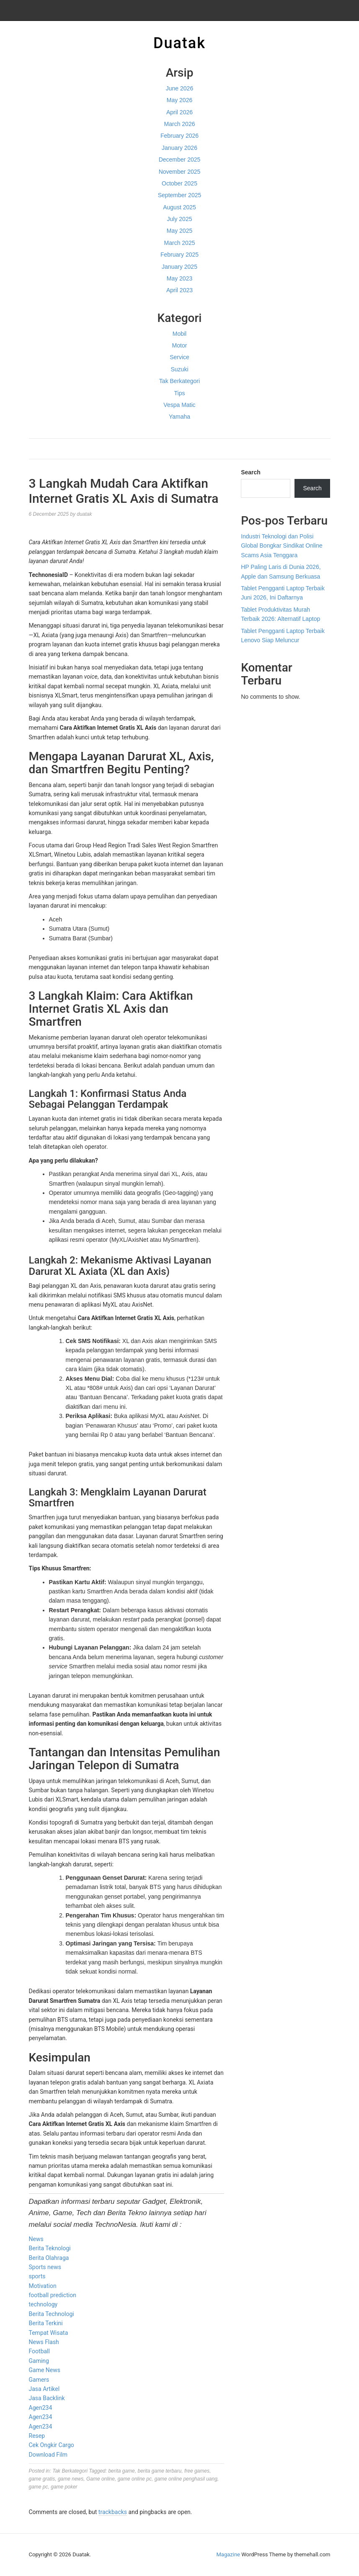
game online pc (135, 2479)
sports (37, 2276)
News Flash (44, 2342)
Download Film (48, 2454)
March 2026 (179, 124)
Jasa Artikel (44, 2389)
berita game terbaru (159, 2471)
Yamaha (179, 416)
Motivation (43, 2286)
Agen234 (40, 2407)
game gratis (42, 2479)
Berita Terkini (46, 2323)
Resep (37, 2435)
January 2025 (179, 266)
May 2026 (179, 100)
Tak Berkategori (179, 381)
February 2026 (179, 135)
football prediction (52, 2295)
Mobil (179, 333)
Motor (179, 345)
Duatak (179, 43)
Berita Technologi (51, 2314)
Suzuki (179, 369)
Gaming (39, 2360)
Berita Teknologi (50, 2248)
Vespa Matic (179, 404)
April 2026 (179, 112)
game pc (38, 2487)
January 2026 (179, 147)
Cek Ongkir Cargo (51, 2445)
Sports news (45, 2267)
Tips (179, 393)
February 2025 (179, 254)
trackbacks (112, 2512)
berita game (121, 2471)
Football (39, 2351)
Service (179, 357)
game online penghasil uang (186, 2479)
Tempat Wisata (48, 2332)
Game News (44, 2370)
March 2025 (179, 242)
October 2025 (179, 183)
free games (196, 2471)
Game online (100, 2479)
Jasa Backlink (47, 2398)
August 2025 (179, 207)
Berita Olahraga (49, 2257)
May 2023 (179, 278)
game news (70, 2479)
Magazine (228, 2554)
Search (251, 472)
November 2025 (180, 171)
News (36, 2239)
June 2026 (179, 88)
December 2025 (180, 159)
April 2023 (179, 290)
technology (43, 2304)
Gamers (39, 2379)
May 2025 (179, 230)
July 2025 (179, 219)
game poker (64, 2487)
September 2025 (179, 195)
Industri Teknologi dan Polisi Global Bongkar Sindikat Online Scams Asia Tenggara (282, 545)
